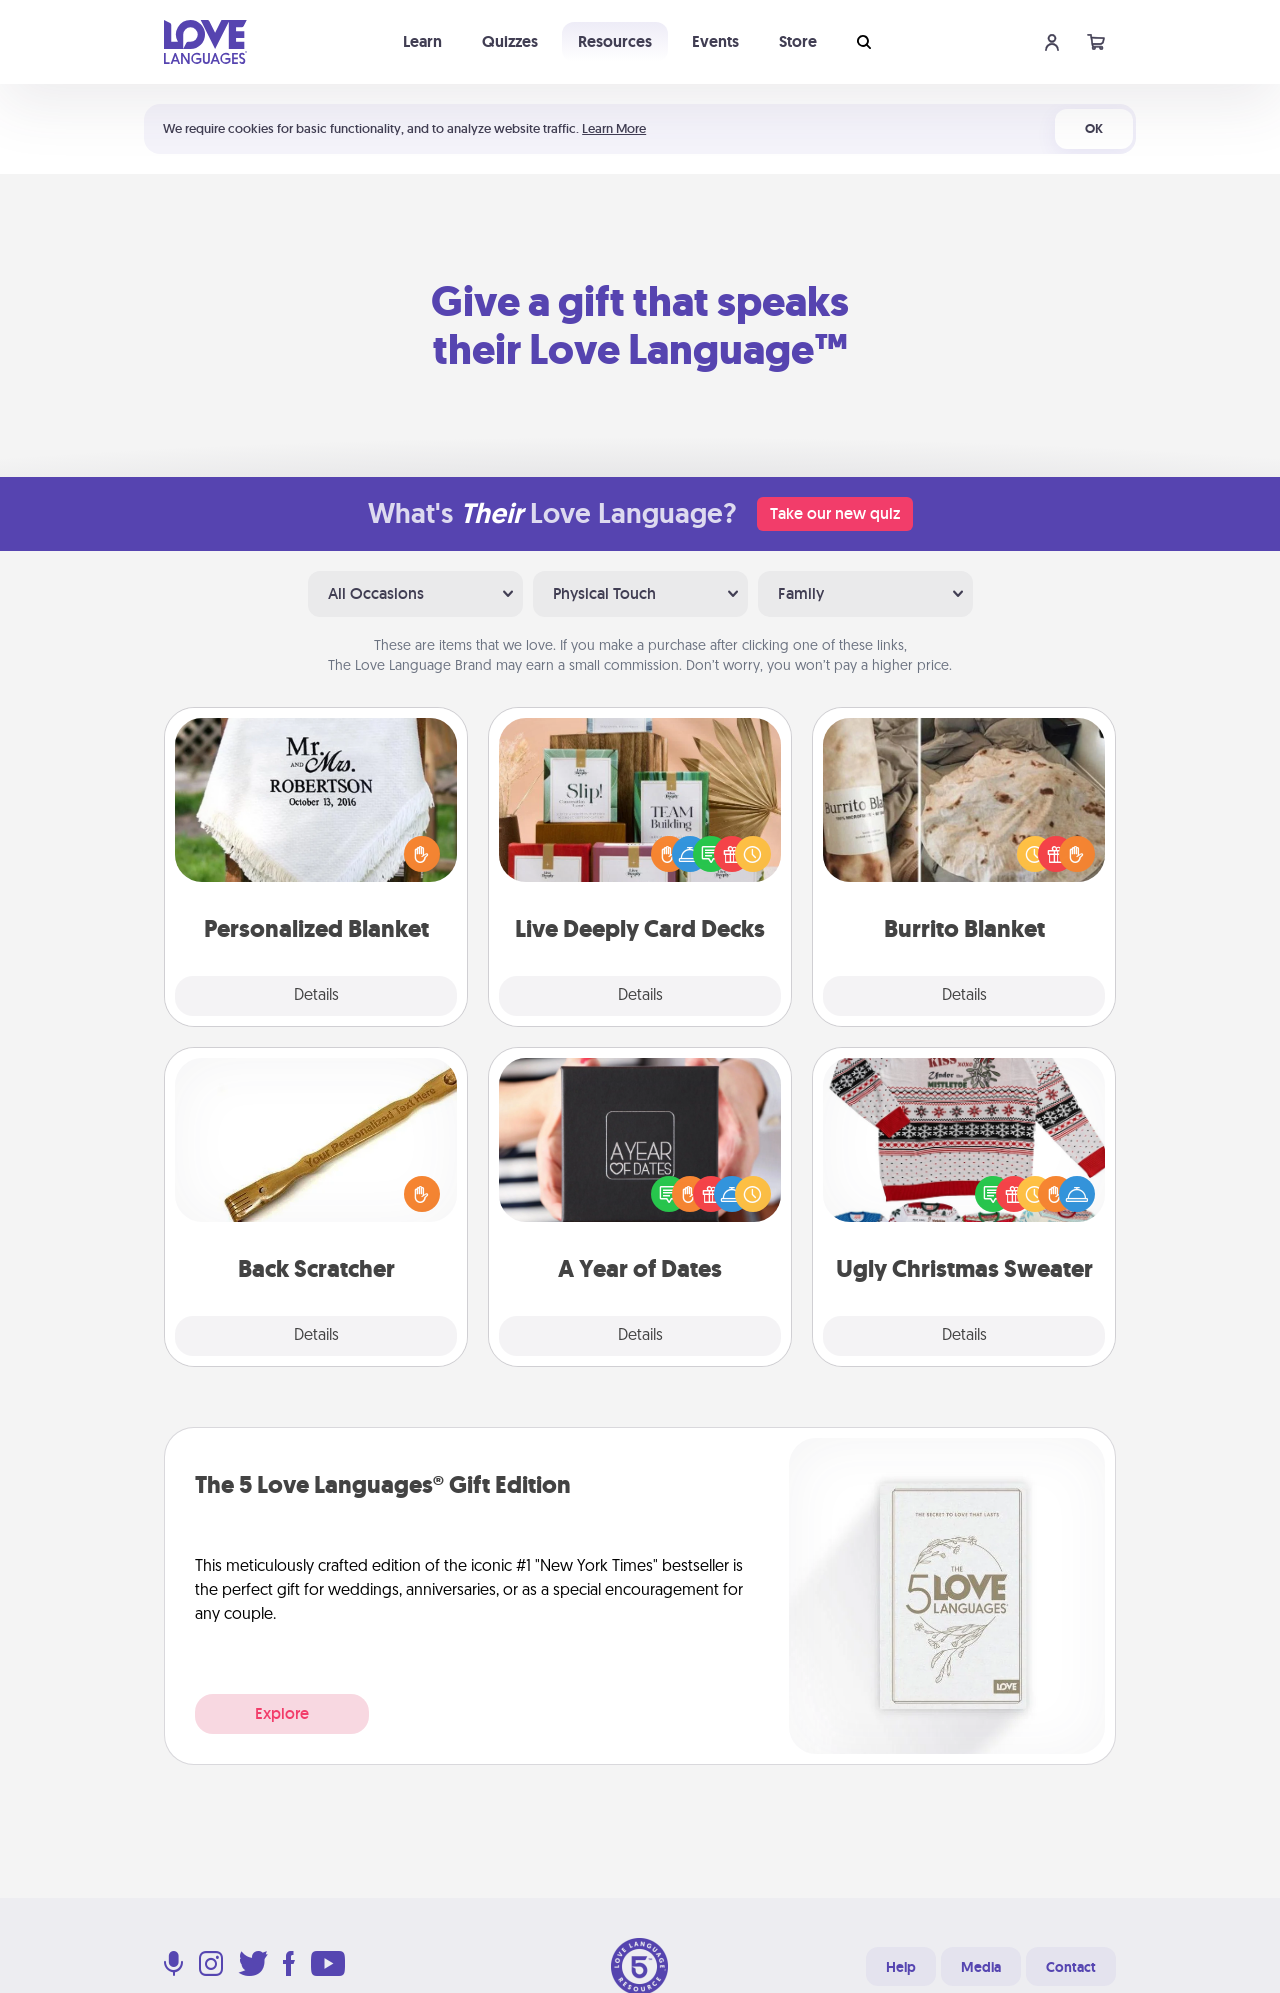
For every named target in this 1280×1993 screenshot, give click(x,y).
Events (715, 41)
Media (981, 1967)
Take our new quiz (835, 513)
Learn (422, 41)
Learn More (614, 128)
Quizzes (510, 41)
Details (316, 996)
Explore (282, 1713)
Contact (1071, 1967)
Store (798, 41)
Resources (615, 41)
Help (901, 1967)
